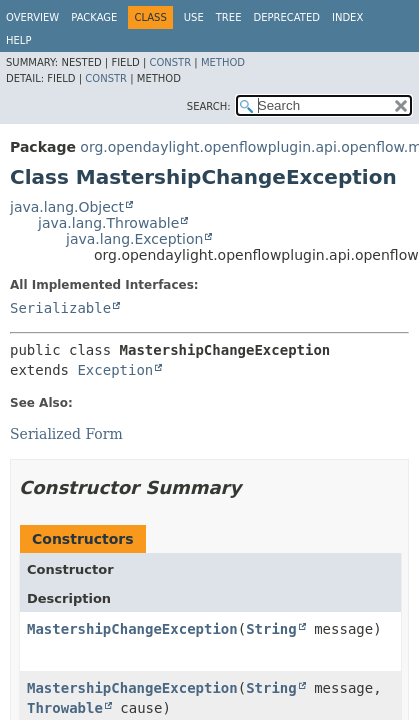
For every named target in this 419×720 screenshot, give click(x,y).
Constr (170, 62)
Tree (229, 17)
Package (94, 17)
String (271, 629)
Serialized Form (66, 434)
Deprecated (286, 17)
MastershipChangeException (132, 629)
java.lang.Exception (134, 239)
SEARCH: (209, 106)
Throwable (65, 708)
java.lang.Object (67, 207)
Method (223, 62)
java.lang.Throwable (108, 223)
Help (18, 40)
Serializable (60, 308)
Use (194, 17)
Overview (32, 17)
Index (347, 17)
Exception (115, 370)
